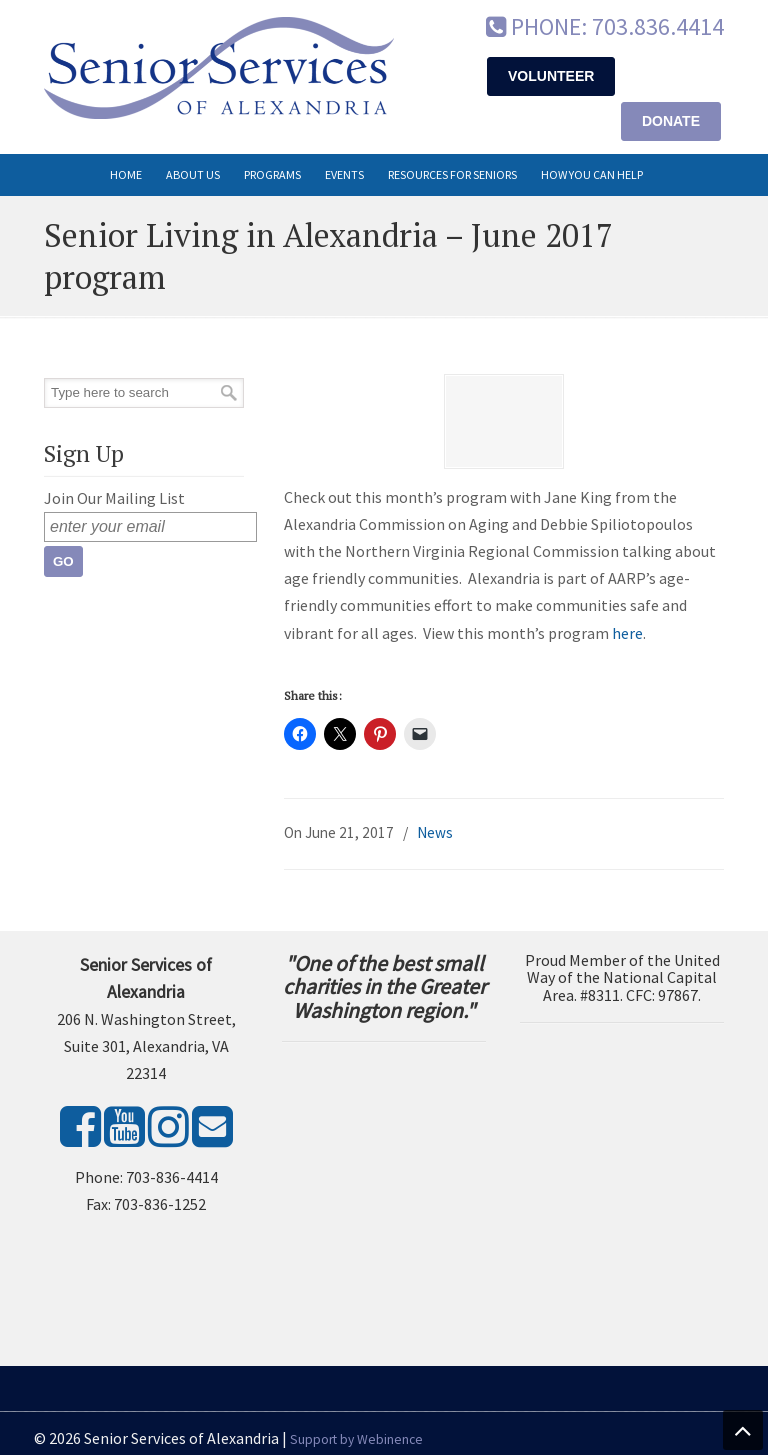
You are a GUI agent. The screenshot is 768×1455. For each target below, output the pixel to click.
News (435, 832)
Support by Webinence (356, 1439)
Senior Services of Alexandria (219, 68)
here (627, 633)
